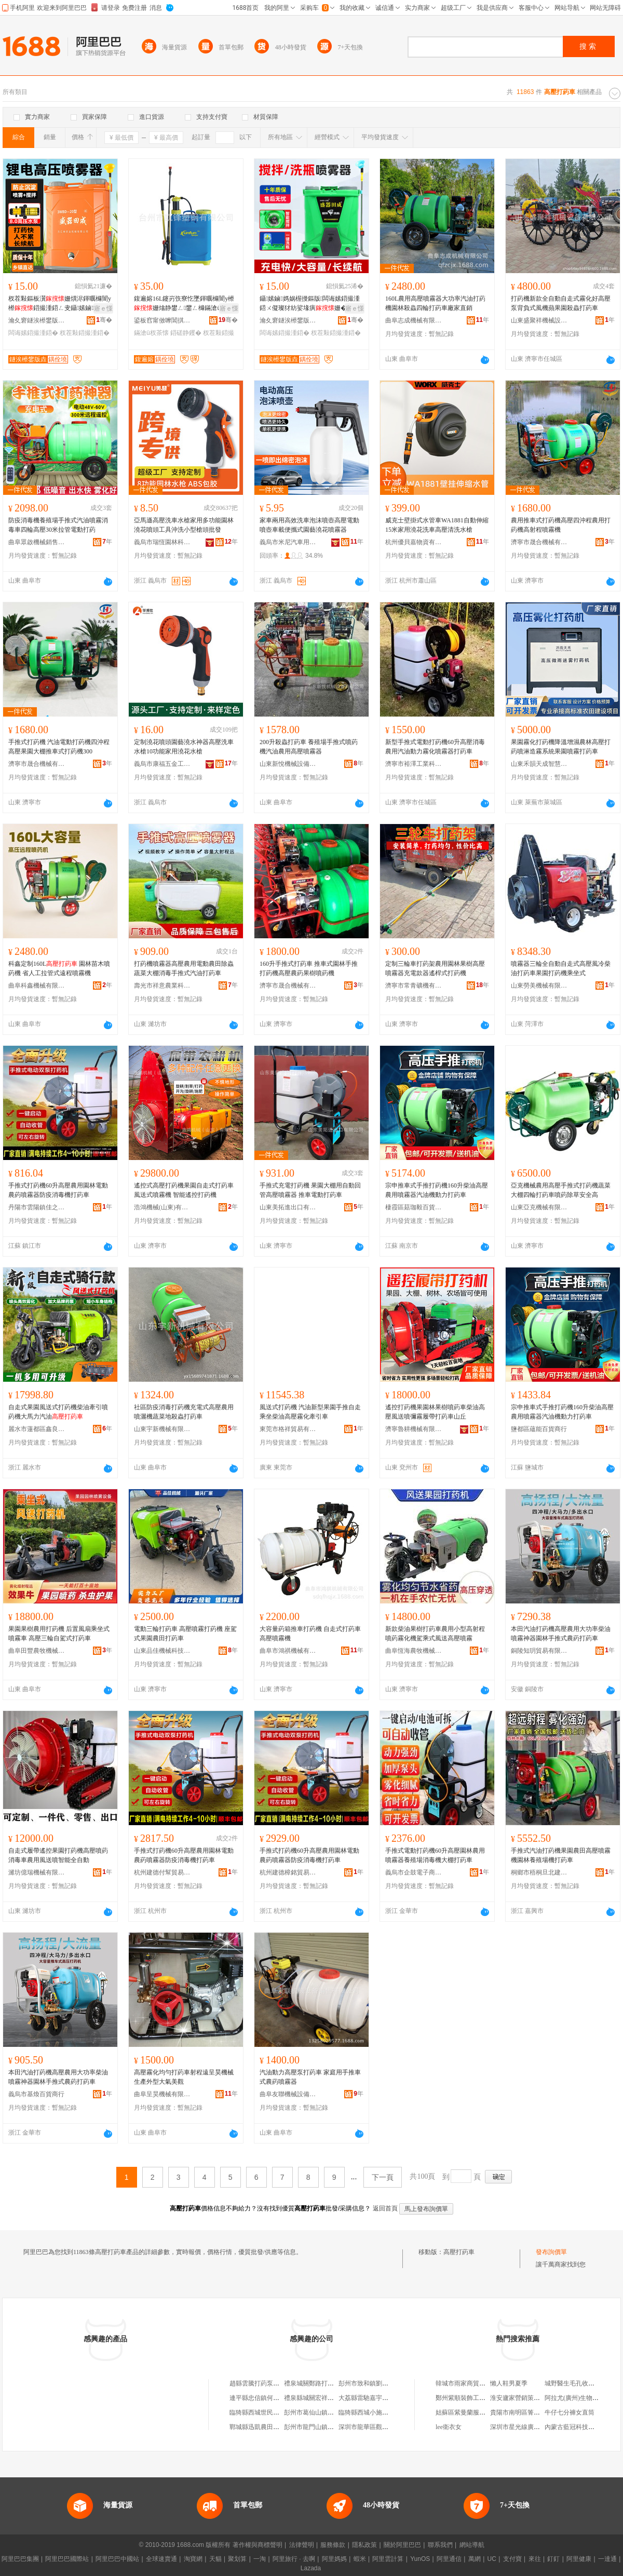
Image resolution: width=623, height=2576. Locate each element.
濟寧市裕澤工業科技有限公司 (413, 763)
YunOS (420, 2558)
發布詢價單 (551, 2252)
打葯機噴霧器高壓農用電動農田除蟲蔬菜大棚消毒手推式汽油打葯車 (184, 968)
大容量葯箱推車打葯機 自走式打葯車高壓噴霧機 (310, 1633)
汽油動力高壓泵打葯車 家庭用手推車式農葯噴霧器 (310, 2077)
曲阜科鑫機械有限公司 (36, 985)
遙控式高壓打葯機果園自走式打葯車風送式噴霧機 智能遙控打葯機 (184, 1190)
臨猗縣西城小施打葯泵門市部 (378, 2412)
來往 (535, 2558)
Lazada (311, 2568)
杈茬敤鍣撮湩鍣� (85, 332)
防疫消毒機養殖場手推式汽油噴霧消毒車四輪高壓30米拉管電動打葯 (58, 525)
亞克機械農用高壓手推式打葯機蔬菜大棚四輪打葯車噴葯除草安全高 (561, 1190)
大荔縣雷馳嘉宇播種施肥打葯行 (382, 2398)
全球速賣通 (161, 2558)
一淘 (259, 2558)
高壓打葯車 (459, 2252)
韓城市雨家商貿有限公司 (470, 2383)
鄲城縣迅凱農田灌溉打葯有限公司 (276, 2427)
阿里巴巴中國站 (117, 2558)
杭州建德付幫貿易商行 (162, 1872)
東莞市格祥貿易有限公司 (288, 1429)
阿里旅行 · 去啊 (294, 2558)
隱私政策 (364, 2544)
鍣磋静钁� (185, 332)
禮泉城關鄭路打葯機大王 (318, 2383)
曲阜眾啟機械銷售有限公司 (36, 542)
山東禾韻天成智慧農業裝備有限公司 (539, 763)
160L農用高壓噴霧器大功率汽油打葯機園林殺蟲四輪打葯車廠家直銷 (435, 303)
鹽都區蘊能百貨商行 (539, 1429)
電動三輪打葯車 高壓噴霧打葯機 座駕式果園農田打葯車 (185, 1633)
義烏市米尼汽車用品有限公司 (288, 542)
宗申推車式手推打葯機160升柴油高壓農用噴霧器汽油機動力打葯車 (436, 1190)
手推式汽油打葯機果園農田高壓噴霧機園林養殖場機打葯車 (561, 1855)
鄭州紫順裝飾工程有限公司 (473, 2398)
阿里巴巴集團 (20, 2558)
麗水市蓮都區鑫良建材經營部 (36, 1429)
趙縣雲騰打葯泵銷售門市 (263, 2383)
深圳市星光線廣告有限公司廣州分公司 (543, 2427)
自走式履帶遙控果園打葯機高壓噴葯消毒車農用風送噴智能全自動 (58, 1855)
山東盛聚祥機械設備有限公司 (539, 320)
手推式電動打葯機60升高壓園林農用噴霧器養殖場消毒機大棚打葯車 (435, 1855)
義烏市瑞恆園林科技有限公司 (162, 542)
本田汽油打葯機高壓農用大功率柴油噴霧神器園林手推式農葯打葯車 (561, 1633)
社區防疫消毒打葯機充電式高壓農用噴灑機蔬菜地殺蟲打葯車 (184, 1412)
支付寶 (512, 2558)
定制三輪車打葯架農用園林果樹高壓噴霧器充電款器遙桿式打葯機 (435, 968)
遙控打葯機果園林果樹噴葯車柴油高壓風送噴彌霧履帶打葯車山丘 (435, 1412)
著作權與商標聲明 (257, 2544)
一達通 (607, 2558)
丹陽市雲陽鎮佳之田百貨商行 (36, 1207)
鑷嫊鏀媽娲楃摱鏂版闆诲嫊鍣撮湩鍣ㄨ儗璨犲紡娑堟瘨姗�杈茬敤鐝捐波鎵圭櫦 (310, 304)
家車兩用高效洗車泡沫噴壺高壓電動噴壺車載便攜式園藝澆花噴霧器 (309, 525)
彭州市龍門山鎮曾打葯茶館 (321, 2427)
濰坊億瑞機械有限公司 (36, 1872)
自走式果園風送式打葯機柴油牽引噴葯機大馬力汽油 (58, 1412)
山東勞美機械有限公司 (539, 985)
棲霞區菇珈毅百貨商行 (413, 1207)
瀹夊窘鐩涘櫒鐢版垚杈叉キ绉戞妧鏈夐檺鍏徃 (36, 320)
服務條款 (332, 2544)
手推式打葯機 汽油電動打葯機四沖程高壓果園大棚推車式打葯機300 (59, 746)
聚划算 (237, 2558)
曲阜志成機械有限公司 (413, 320)
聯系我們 (440, 2544)
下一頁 (383, 2177)
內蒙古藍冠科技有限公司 (579, 2427)
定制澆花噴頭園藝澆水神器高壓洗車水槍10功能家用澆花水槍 (184, 746)
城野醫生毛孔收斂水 (573, 2383)
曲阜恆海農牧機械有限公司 (413, 1650)
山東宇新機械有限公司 (162, 1429)
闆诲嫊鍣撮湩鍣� (33, 332)
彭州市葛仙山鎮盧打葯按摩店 (324, 2412)
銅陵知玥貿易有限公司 (539, 1650)
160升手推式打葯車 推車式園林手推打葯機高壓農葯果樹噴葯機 (309, 968)
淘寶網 (193, 2558)
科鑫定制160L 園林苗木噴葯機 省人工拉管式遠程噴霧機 (59, 968)
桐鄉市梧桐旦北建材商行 (539, 1872)
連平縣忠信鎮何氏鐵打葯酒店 (269, 2398)
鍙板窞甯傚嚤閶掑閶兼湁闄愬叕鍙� (162, 320)
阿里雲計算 (387, 2558)
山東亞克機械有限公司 (539, 1207)
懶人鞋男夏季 (508, 2383)
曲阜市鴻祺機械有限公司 (288, 1650)
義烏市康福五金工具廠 (162, 763)
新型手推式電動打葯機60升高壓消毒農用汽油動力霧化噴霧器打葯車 (435, 746)
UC (491, 2558)
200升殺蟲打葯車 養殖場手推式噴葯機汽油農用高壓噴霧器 (309, 746)
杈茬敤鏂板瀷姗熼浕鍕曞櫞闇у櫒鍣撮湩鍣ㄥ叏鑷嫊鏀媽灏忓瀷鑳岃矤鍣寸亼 (59, 304)
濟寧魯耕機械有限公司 (413, 1429)
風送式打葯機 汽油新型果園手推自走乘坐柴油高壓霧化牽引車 (310, 1412)
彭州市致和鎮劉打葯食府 (372, 2383)
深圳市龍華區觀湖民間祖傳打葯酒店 (388, 2427)
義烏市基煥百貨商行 (36, 2094)
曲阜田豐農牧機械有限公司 (36, 1650)
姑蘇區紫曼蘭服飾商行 (467, 2412)
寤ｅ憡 (103, 308)
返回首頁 (385, 2208)
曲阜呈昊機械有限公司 (162, 2094)
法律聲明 (301, 2544)
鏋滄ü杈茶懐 (151, 332)
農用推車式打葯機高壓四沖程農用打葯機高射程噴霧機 (561, 525)
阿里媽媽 (334, 2558)
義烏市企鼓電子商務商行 (413, 1872)
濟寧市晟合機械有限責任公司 (539, 542)
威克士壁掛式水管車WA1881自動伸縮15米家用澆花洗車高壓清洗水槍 (437, 525)
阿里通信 (449, 2558)
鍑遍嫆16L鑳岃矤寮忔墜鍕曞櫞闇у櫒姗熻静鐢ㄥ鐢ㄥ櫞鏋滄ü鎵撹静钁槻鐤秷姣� (184, 304)
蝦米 (360, 2558)
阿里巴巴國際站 (67, 2558)
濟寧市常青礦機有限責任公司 (413, 985)
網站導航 (471, 2544)
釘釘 (553, 2558)
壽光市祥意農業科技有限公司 (162, 985)
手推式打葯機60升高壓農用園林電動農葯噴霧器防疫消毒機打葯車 (58, 1190)
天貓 (215, 2558)
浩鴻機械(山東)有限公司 (162, 1207)
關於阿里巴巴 (402, 2544)
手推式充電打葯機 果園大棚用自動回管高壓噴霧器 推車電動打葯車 (310, 1190)
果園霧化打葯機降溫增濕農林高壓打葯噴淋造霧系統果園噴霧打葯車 (561, 746)
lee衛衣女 (449, 2427)
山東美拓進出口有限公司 (288, 1207)
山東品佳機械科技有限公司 (162, 1650)
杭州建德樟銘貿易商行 (288, 1872)
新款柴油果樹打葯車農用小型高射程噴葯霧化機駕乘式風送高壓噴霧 (435, 1633)
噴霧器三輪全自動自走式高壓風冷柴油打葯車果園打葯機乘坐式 (561, 968)
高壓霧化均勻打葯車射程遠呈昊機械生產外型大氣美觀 (184, 2077)
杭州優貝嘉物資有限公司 (413, 542)
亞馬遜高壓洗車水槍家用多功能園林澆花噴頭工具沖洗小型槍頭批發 (184, 525)
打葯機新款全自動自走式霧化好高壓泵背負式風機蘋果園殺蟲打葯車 (561, 303)
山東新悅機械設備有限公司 (288, 763)
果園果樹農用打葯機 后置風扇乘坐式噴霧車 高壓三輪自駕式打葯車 (59, 1633)
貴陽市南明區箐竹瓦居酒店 (527, 2412)
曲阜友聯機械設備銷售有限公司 (288, 2094)
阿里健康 (578, 2558)
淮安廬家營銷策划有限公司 (527, 2398)
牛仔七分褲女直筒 (569, 2412)
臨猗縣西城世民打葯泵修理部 (269, 2412)
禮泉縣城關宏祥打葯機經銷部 (324, 2398)
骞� (104, 319)
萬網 (474, 2558)
